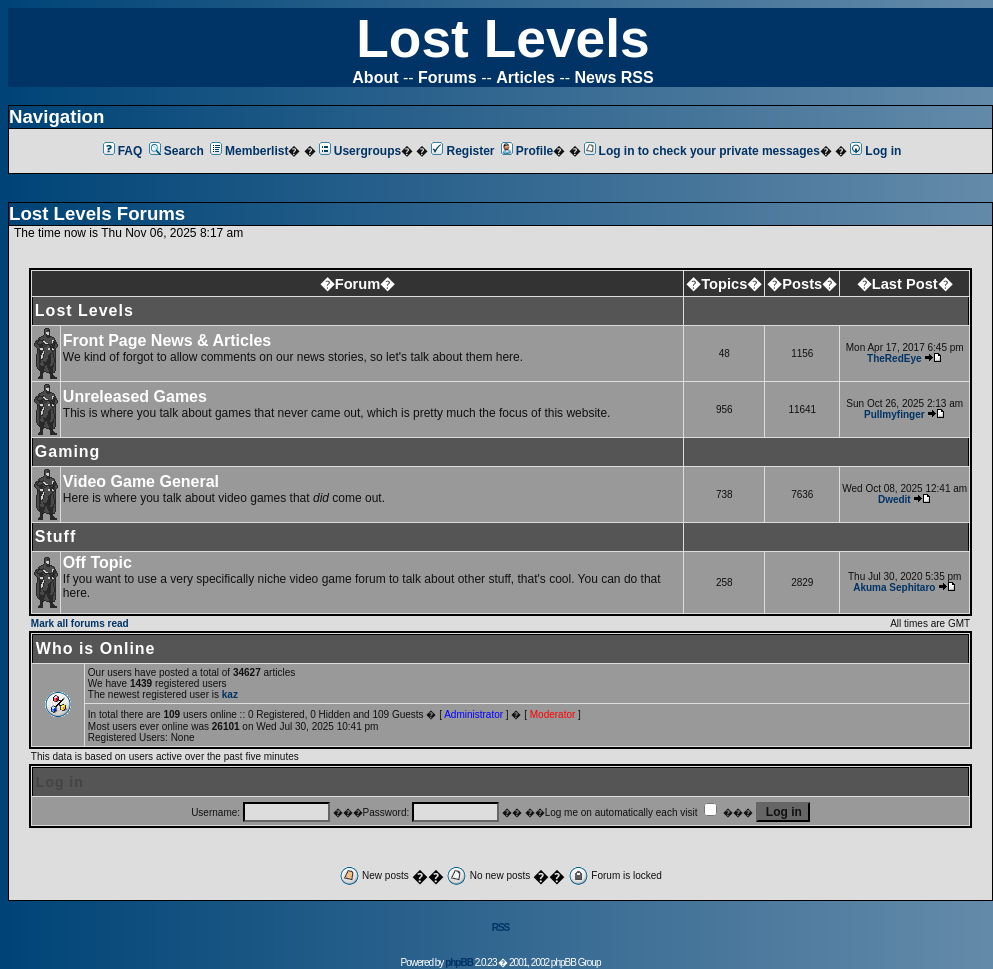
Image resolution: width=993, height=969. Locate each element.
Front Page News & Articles (167, 340)
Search (176, 151)
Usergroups (360, 151)
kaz (230, 694)
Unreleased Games (135, 396)
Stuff (55, 536)
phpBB (459, 962)
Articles (525, 77)
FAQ (123, 151)
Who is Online (96, 648)
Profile (527, 151)
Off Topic (97, 562)
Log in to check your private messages (702, 151)
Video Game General (141, 481)
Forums (447, 77)
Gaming (68, 451)
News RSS (614, 77)
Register (462, 151)
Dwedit (894, 499)
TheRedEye (894, 358)
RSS (501, 927)
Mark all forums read (80, 623)
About (375, 77)
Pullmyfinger (894, 414)
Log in (875, 151)
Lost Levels (502, 38)
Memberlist (249, 151)
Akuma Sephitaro (894, 587)
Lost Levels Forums (97, 213)
